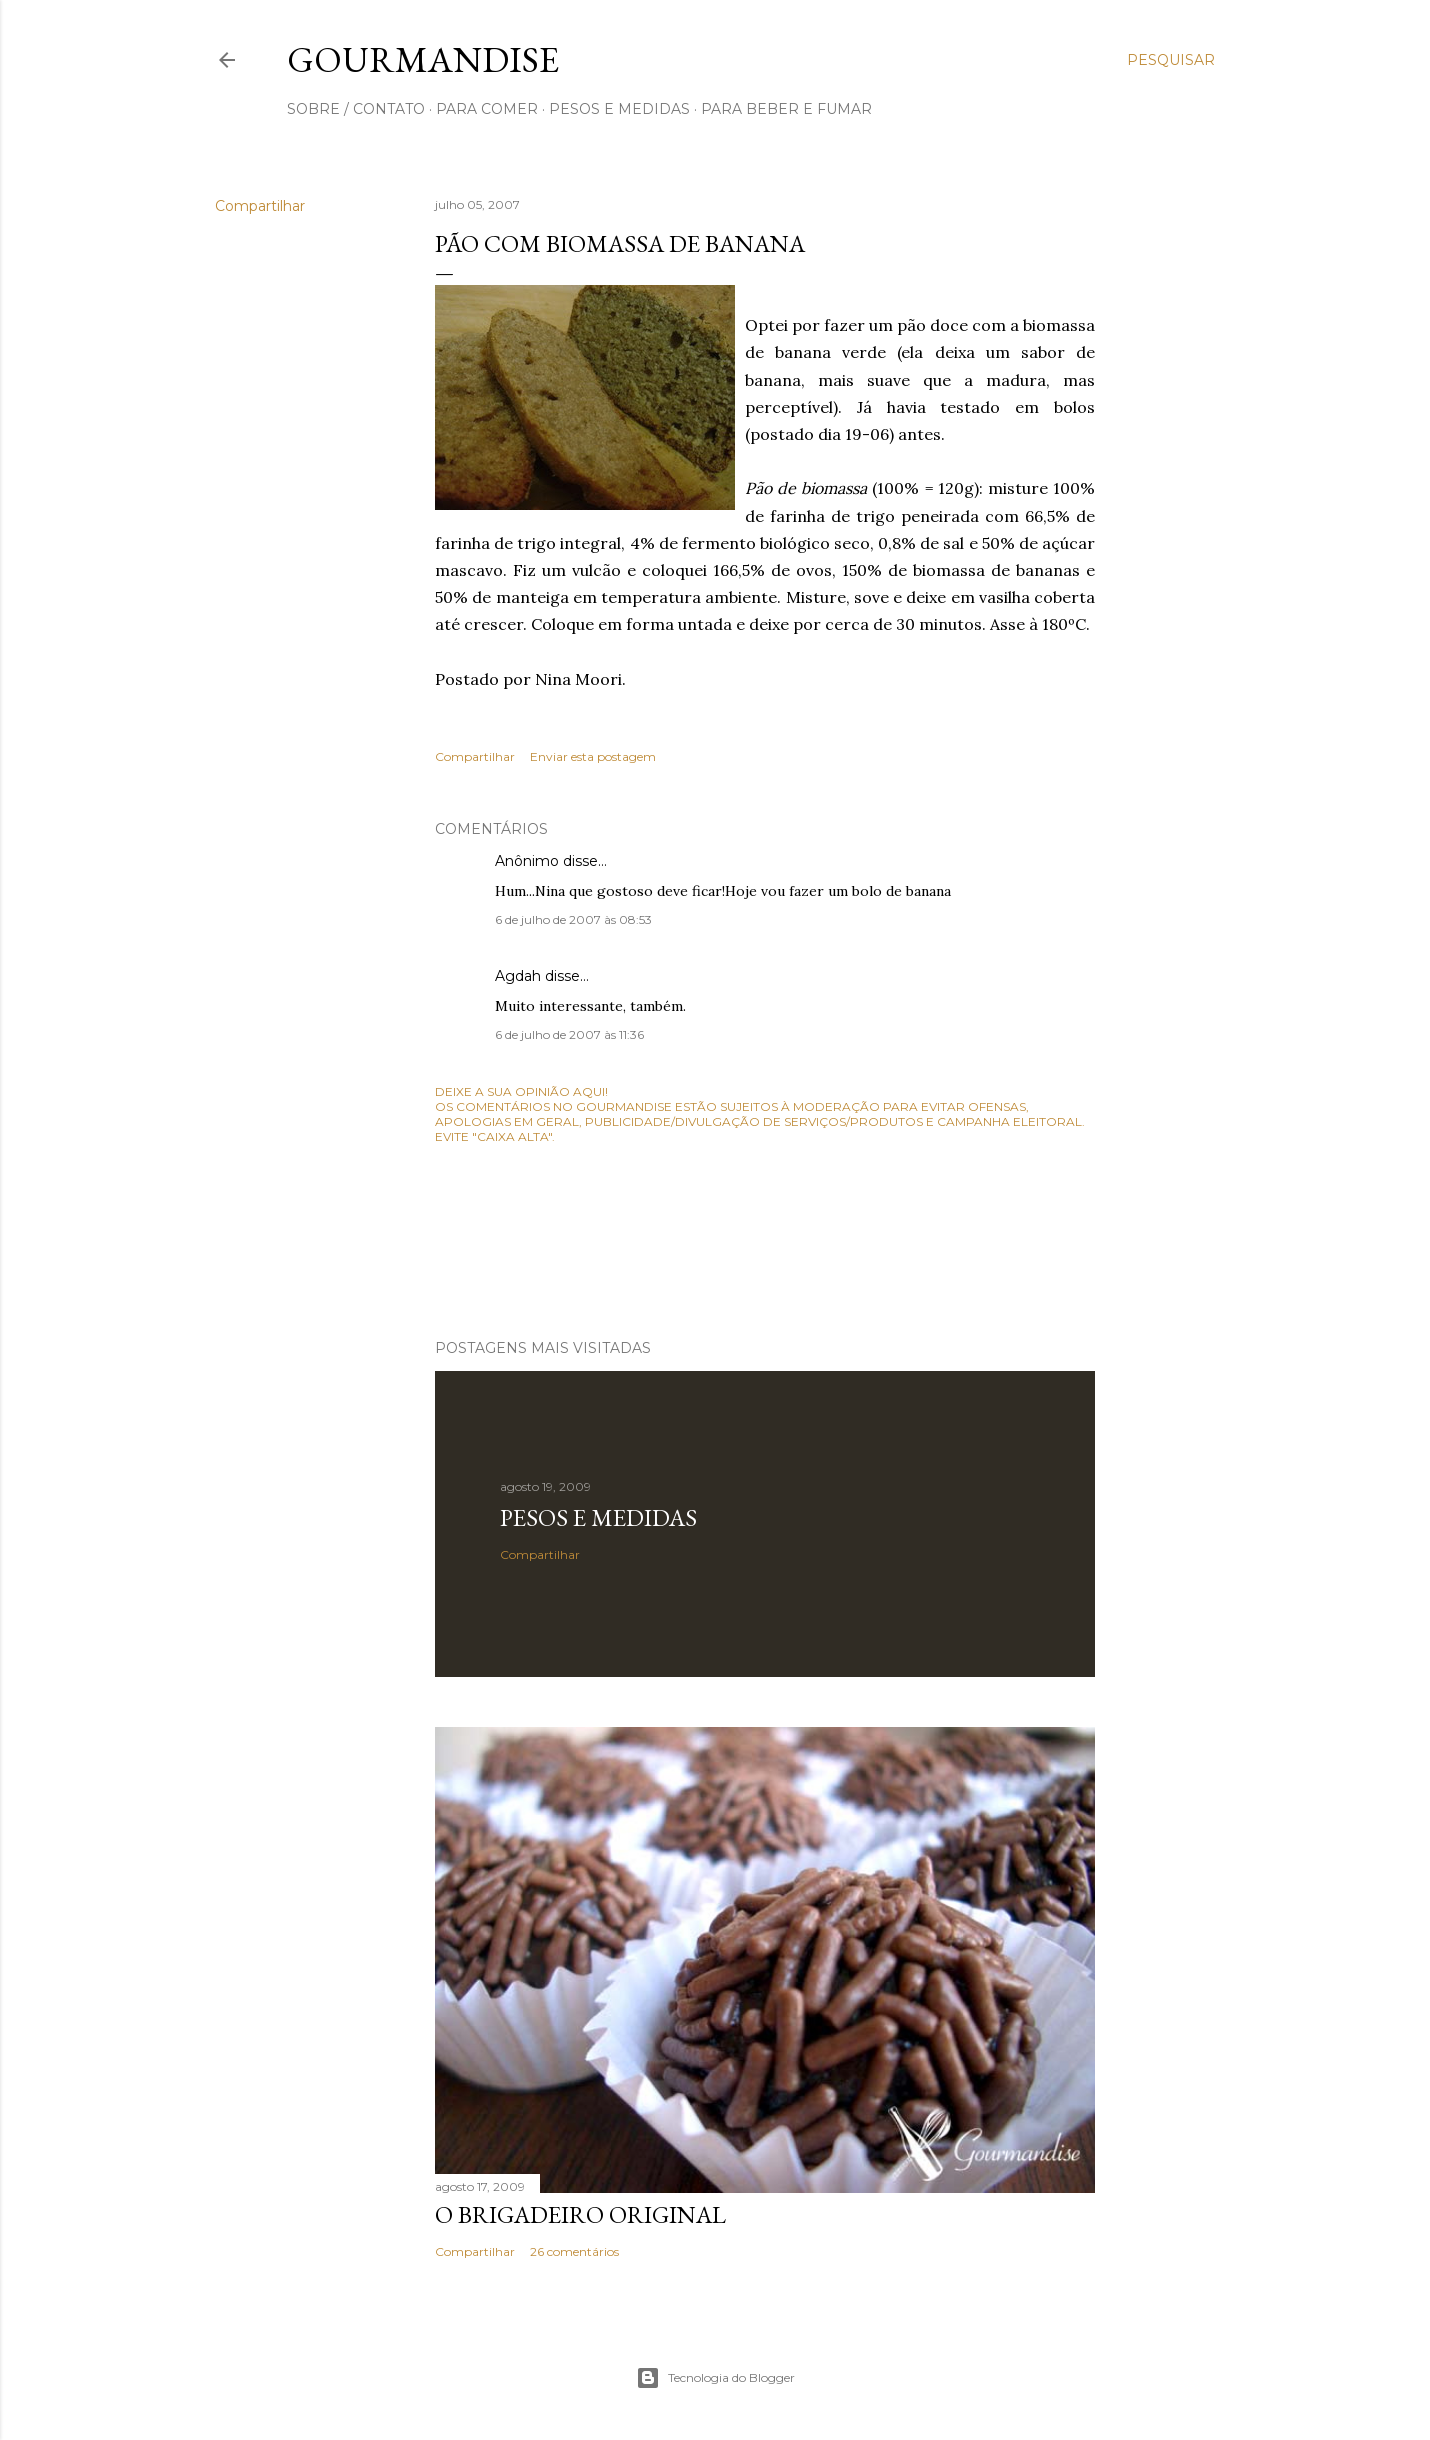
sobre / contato (356, 109)
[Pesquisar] (1171, 60)
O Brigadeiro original (580, 2214)
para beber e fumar (786, 109)
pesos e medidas (619, 109)
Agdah (518, 976)
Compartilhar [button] (260, 206)
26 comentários (574, 2251)
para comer (487, 109)
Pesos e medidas (598, 1517)
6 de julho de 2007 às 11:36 (569, 1034)
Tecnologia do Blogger (715, 2378)
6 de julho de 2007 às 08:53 (573, 919)
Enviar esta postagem (593, 756)
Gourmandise (423, 59)
